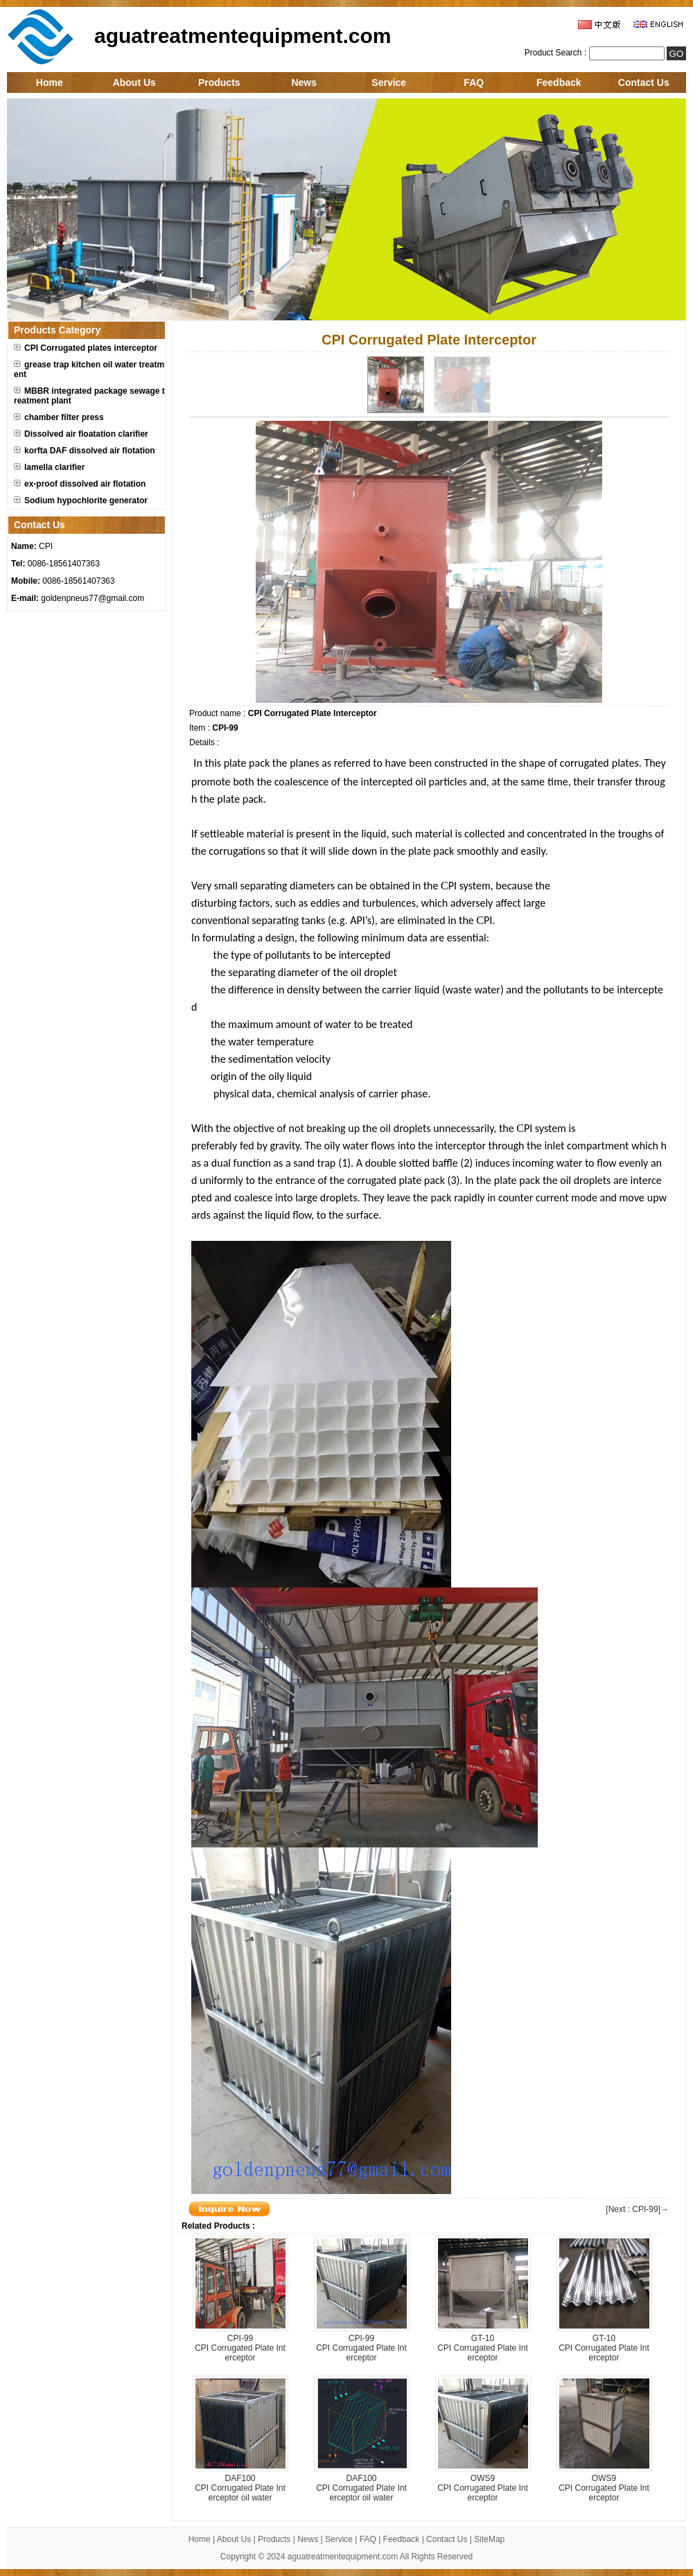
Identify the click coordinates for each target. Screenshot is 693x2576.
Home (49, 82)
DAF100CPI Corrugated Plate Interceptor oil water (240, 2488)
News (304, 82)
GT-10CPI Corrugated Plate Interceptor (482, 2347)
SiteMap (489, 2539)
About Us (134, 82)
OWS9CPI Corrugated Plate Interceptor (482, 2488)
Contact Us (643, 82)
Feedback (558, 82)
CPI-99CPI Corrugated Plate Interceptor (240, 2347)
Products (219, 82)
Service (388, 82)
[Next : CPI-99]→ (637, 2209)
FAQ (474, 82)
